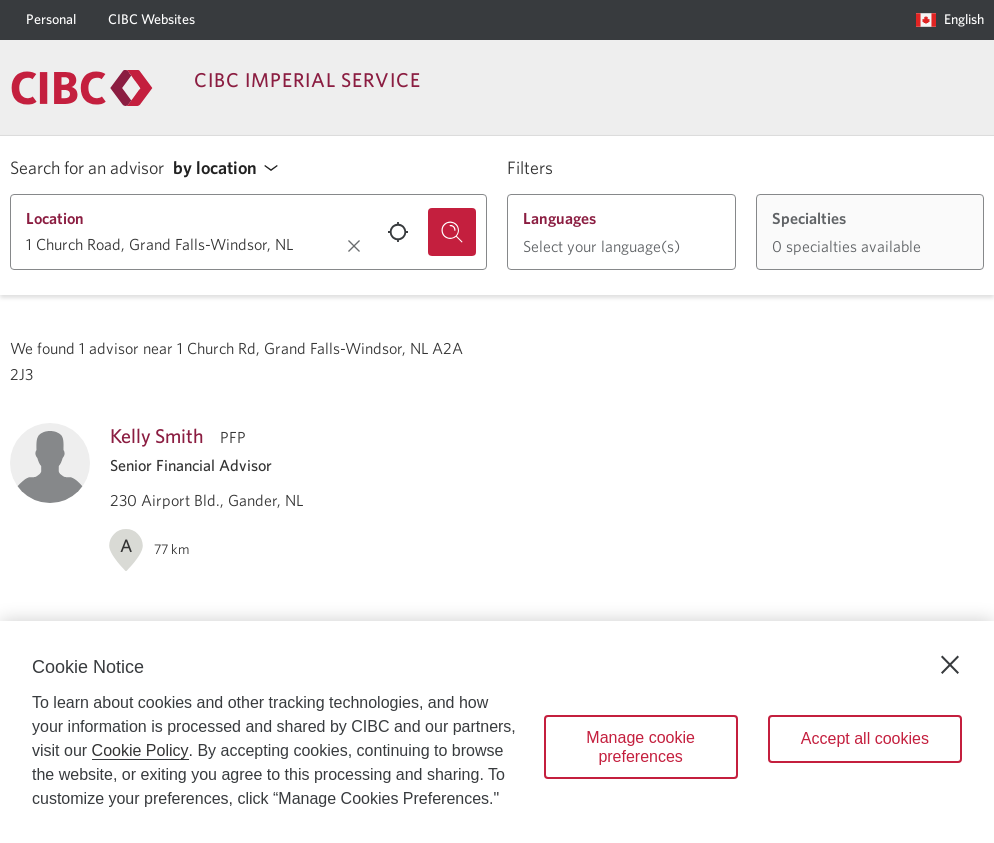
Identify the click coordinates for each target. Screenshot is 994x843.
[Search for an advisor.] (452, 232)
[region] (497, 732)
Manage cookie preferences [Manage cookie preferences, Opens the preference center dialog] (640, 747)
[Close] (950, 665)
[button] (231, 168)
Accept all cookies (865, 738)
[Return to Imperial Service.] (82, 88)
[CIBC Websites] (151, 20)
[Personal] (51, 20)
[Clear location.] (354, 246)
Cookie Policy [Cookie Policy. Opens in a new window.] (140, 750)
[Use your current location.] (398, 232)
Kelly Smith (157, 435)
